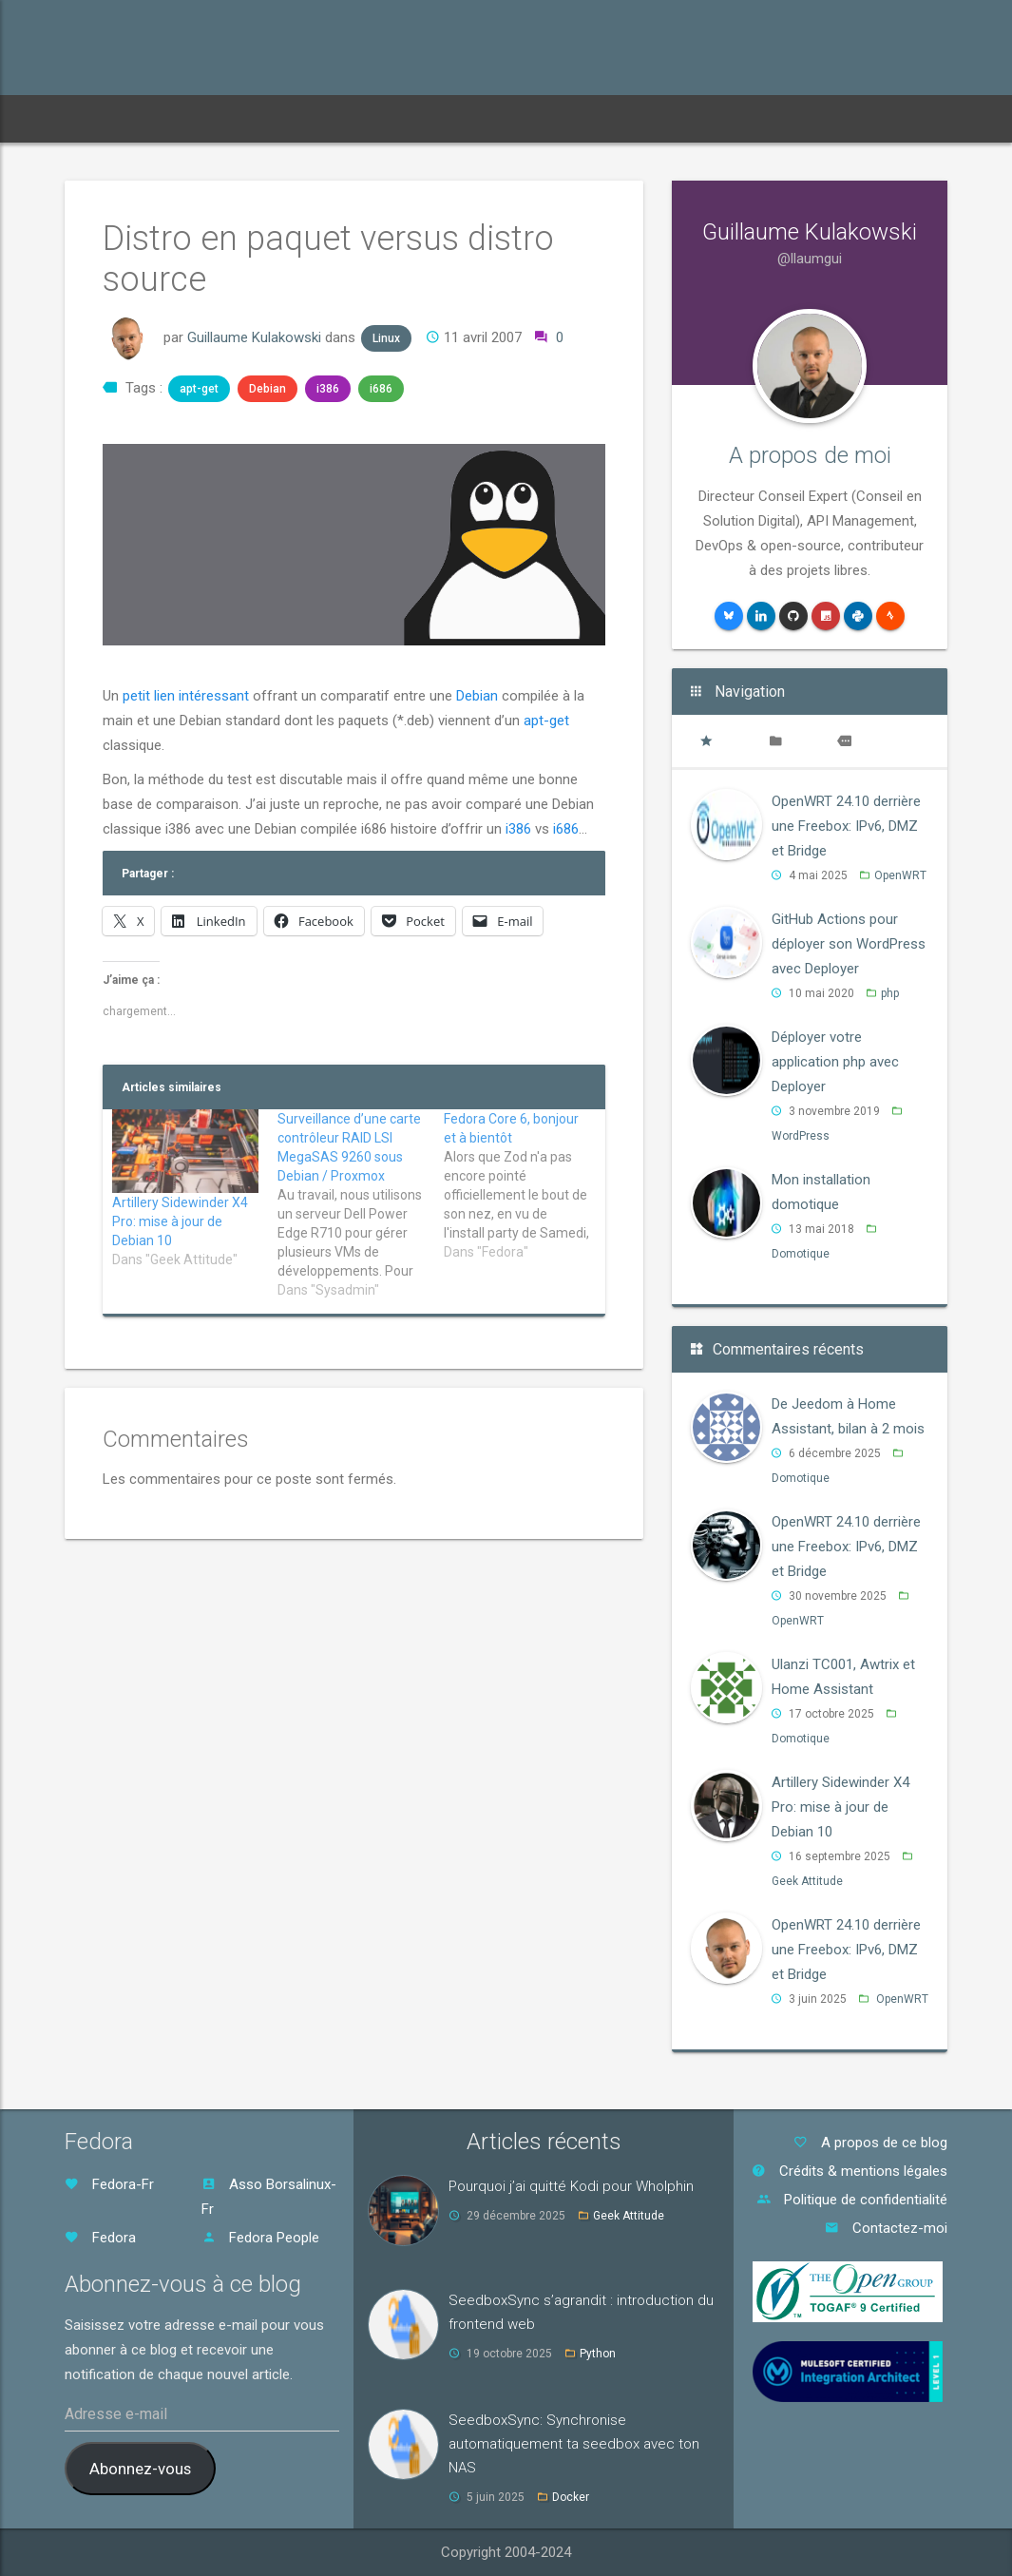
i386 (327, 388)
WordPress (801, 1136)
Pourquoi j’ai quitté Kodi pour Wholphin (571, 2186)
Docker (570, 2497)
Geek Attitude (807, 1881)
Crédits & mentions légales (849, 2171)
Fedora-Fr (109, 2184)
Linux (386, 338)
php (890, 993)
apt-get (199, 388)
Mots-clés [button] (417, 118)
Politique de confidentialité (851, 2199)
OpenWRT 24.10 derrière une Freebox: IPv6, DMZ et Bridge (846, 826)
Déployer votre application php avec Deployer (835, 1061)
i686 (381, 388)
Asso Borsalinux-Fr (268, 2197)
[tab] (706, 741)
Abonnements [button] (210, 118)
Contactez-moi (886, 2228)
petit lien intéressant (186, 695)
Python (598, 2353)
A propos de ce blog (870, 2142)
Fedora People (260, 2237)
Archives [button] (320, 118)
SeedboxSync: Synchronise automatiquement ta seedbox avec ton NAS (574, 2444)
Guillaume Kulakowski (254, 337)
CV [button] (496, 118)
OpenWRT (900, 875)
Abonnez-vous (140, 2468)
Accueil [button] (106, 118)
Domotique (801, 1253)
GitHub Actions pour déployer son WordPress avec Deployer (849, 944)
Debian (267, 388)
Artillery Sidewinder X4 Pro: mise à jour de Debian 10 (180, 1221)
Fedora (100, 2237)
